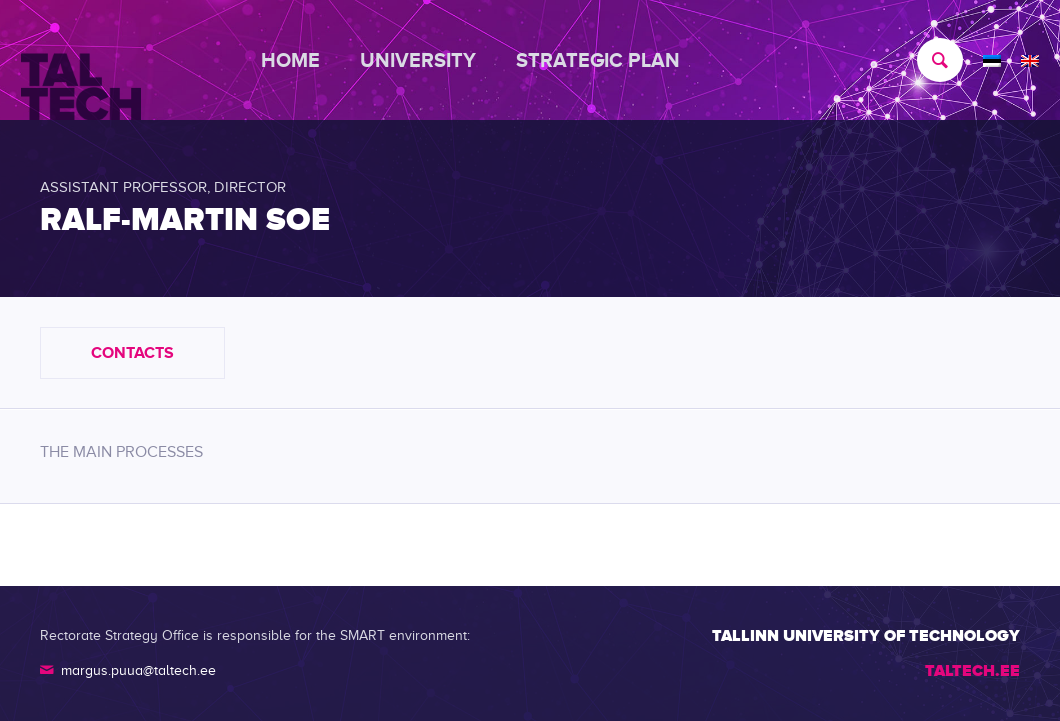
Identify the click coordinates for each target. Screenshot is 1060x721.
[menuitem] (300, 60)
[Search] (930, 60)
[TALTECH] (81, 61)
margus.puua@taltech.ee (138, 670)
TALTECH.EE (972, 670)
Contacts (132, 353)
